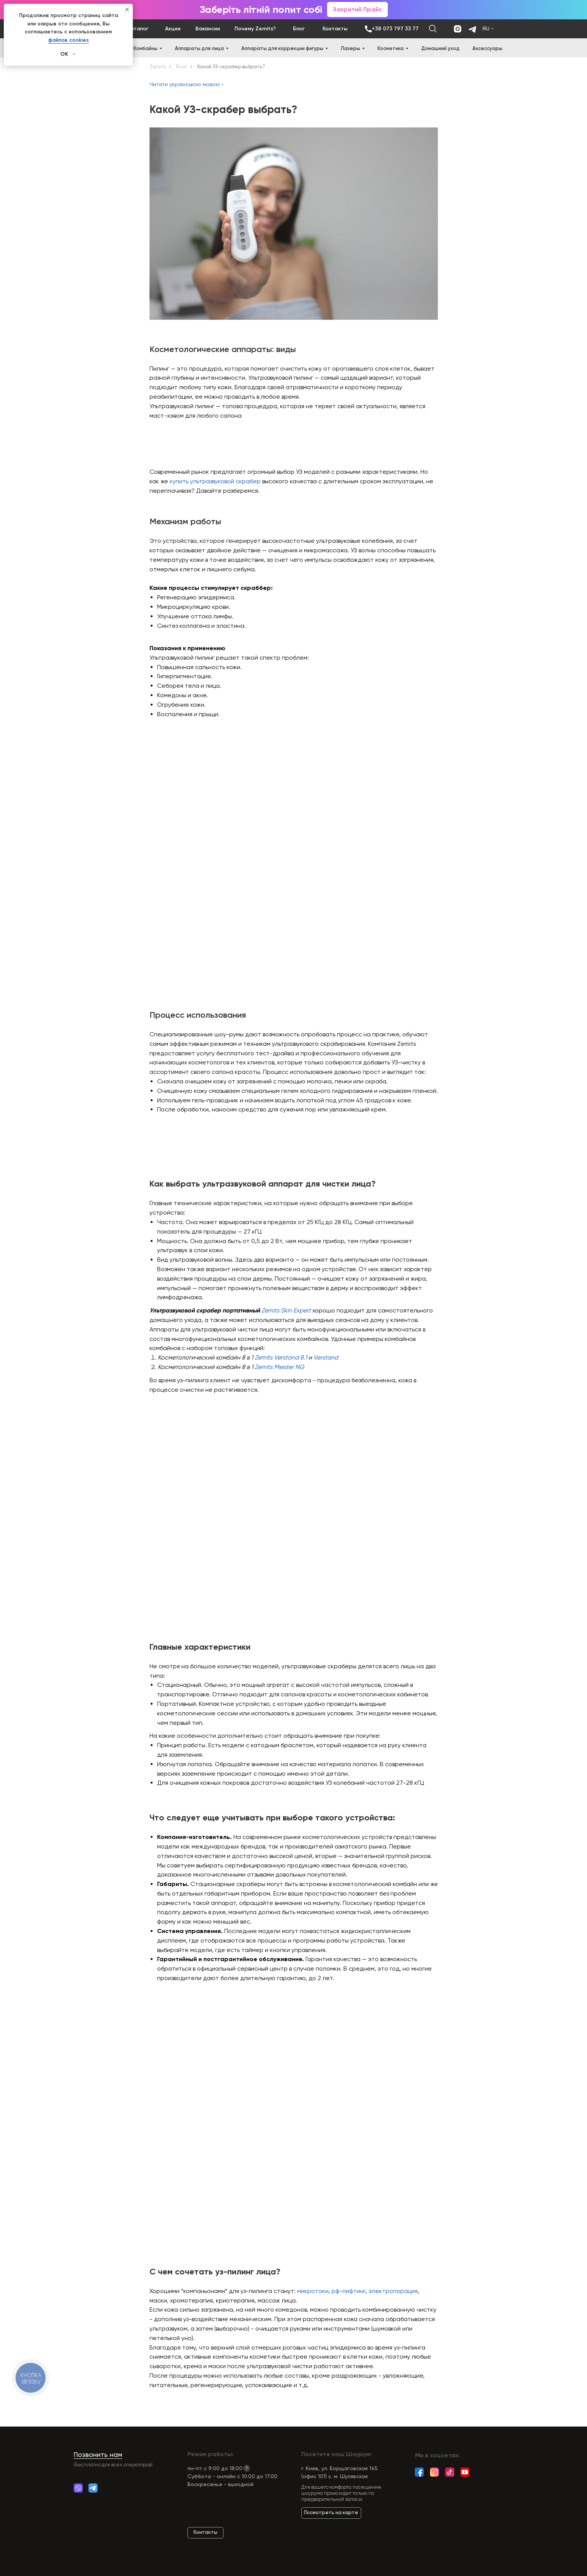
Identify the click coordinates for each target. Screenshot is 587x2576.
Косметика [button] (391, 48)
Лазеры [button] (350, 48)
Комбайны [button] (145, 48)
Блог (181, 66)
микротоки (313, 2291)
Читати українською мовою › (186, 84)
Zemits (158, 66)
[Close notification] (127, 9)
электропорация (393, 2291)
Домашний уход (440, 48)
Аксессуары (487, 48)
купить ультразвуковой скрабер (215, 481)
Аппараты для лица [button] (199, 48)
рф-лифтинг (348, 2291)
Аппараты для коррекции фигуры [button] (282, 48)
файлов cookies (68, 40)
